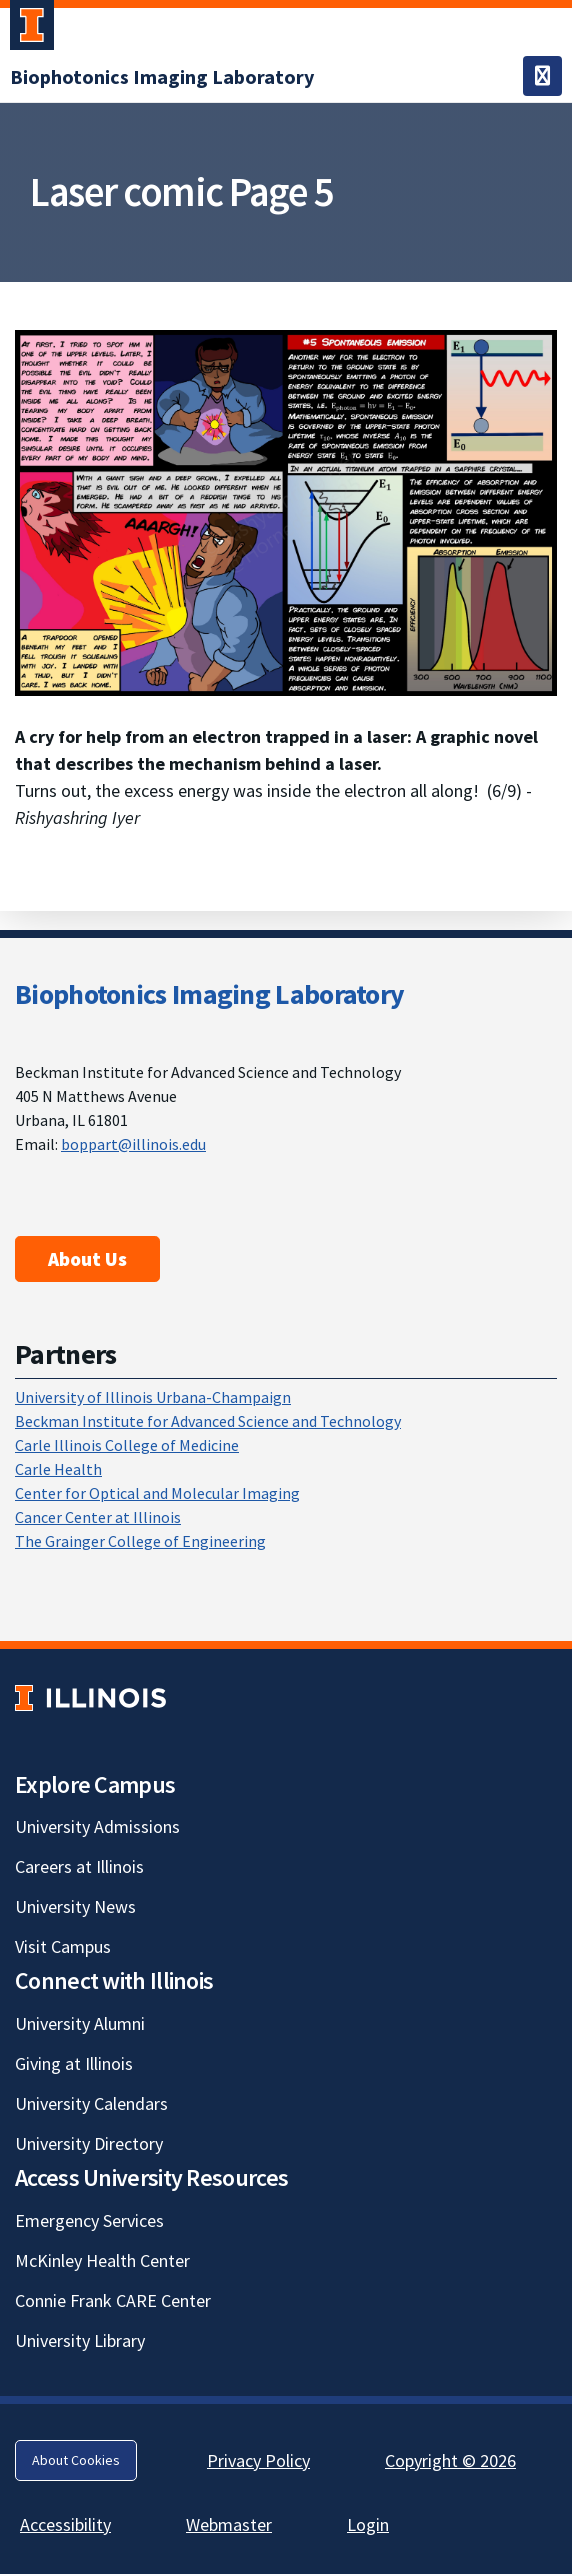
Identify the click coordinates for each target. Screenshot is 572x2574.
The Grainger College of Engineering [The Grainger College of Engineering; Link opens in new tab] (140, 1541)
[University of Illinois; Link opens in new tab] (90, 1697)
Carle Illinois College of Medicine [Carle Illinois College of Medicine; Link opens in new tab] (127, 1445)
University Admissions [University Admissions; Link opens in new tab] (97, 1826)
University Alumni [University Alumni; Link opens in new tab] (80, 2023)
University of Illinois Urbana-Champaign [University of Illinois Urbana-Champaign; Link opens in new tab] (153, 1397)
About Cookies (76, 2460)
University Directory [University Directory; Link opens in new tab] (89, 2143)
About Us (87, 1259)
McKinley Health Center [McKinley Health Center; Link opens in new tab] (102, 2260)
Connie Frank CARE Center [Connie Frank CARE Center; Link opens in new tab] (113, 2300)
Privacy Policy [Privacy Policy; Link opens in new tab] (258, 2460)
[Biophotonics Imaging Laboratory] (162, 76)
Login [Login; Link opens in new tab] (368, 2524)
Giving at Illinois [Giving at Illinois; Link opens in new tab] (74, 2063)
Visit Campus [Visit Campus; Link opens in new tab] (63, 1946)
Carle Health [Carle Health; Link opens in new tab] (58, 1469)
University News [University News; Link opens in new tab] (75, 1906)
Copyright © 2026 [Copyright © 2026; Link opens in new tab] (450, 2460)
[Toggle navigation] (542, 76)
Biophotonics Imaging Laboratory (209, 994)
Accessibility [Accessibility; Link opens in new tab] (65, 2524)
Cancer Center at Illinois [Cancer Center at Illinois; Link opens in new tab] (98, 1517)
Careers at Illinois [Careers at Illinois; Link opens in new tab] (79, 1866)
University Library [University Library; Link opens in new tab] (80, 2340)
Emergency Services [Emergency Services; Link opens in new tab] (89, 2220)
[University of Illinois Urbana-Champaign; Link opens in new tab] (32, 29)
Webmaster (229, 2524)
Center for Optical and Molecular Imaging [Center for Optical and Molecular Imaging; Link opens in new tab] (157, 1493)
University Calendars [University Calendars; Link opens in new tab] (91, 2103)
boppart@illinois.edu (133, 1144)
